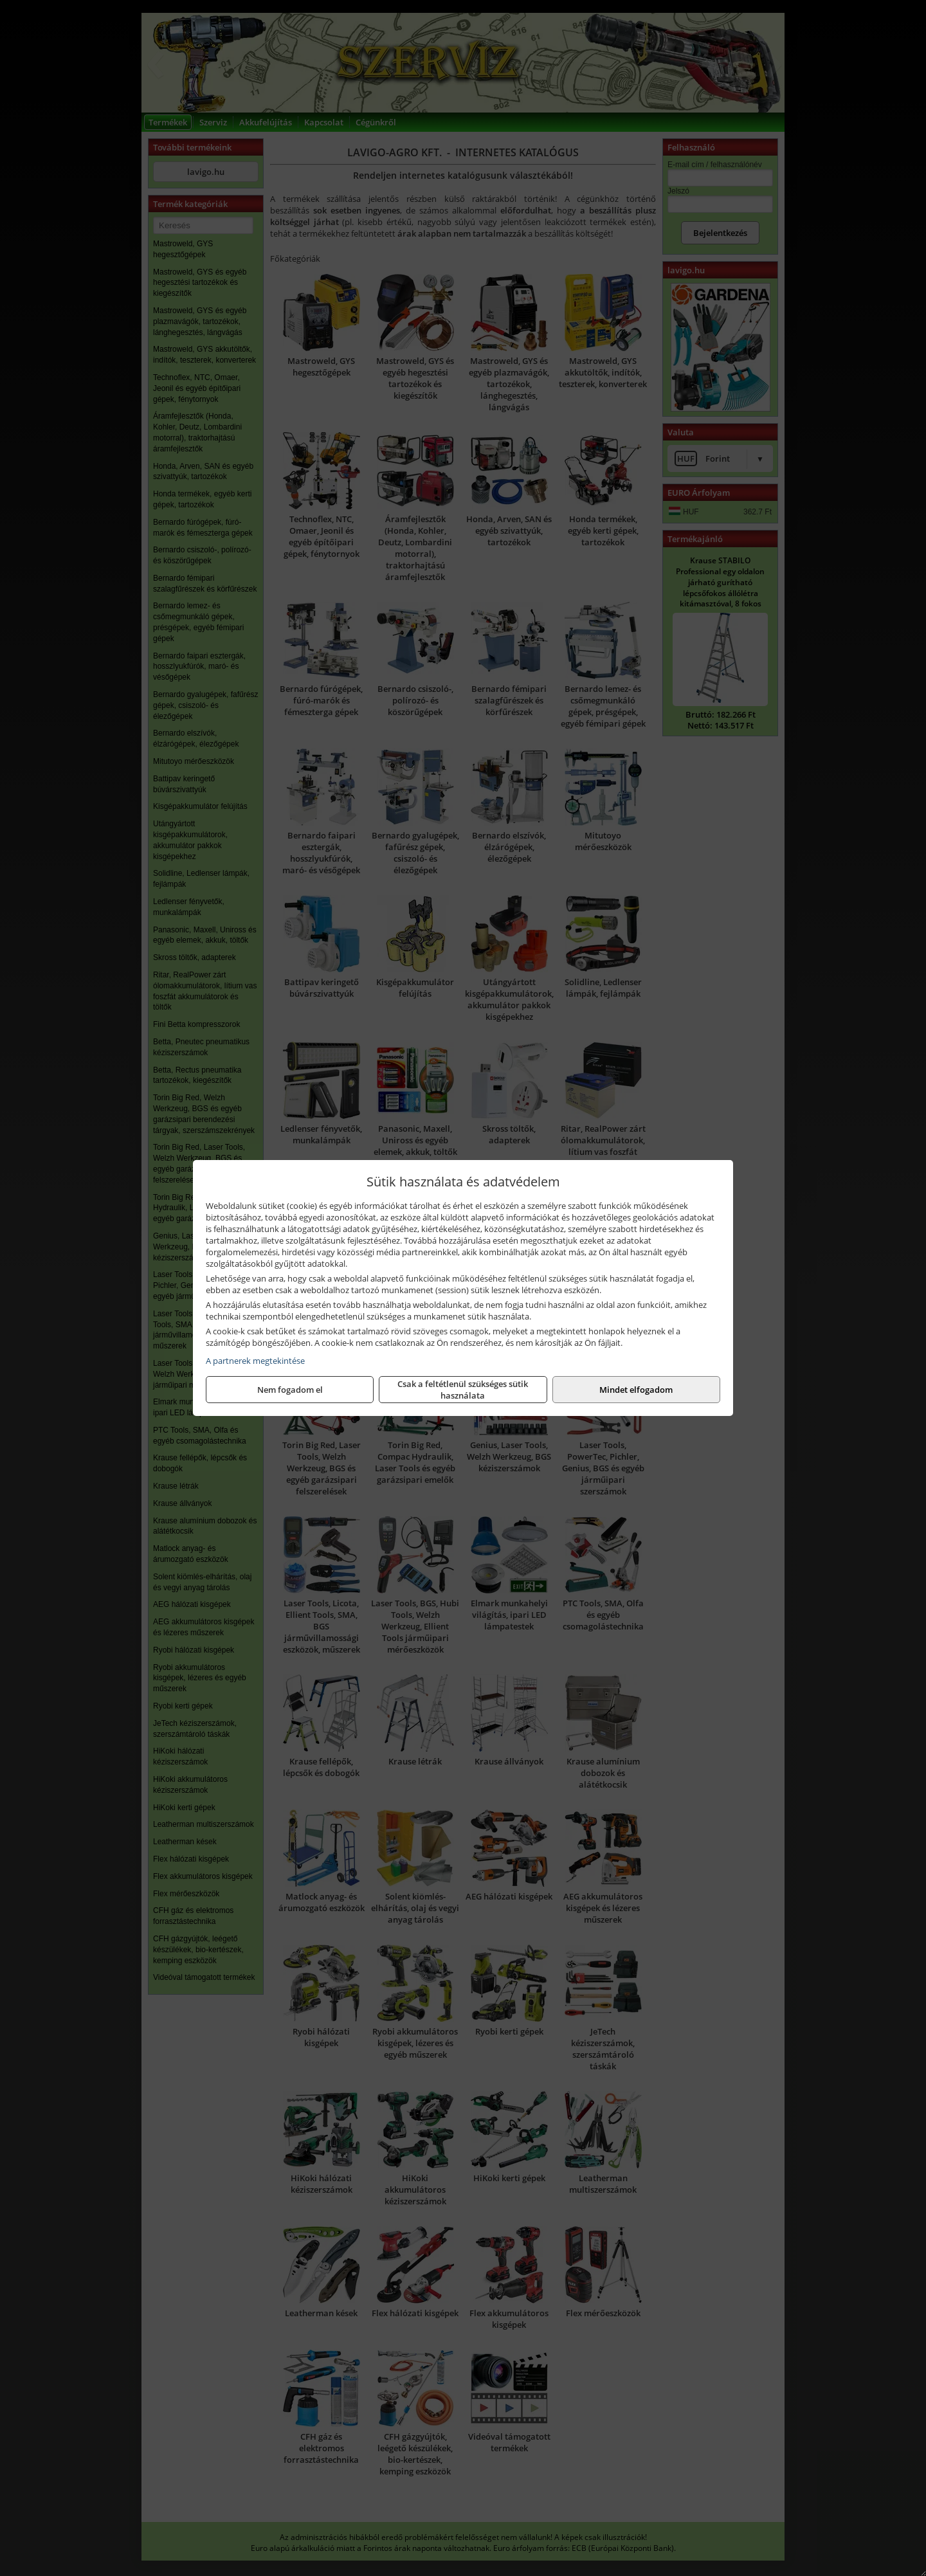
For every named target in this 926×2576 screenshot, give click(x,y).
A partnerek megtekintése (255, 1360)
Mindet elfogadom (636, 1389)
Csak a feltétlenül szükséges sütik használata (462, 1389)
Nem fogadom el (290, 1389)
